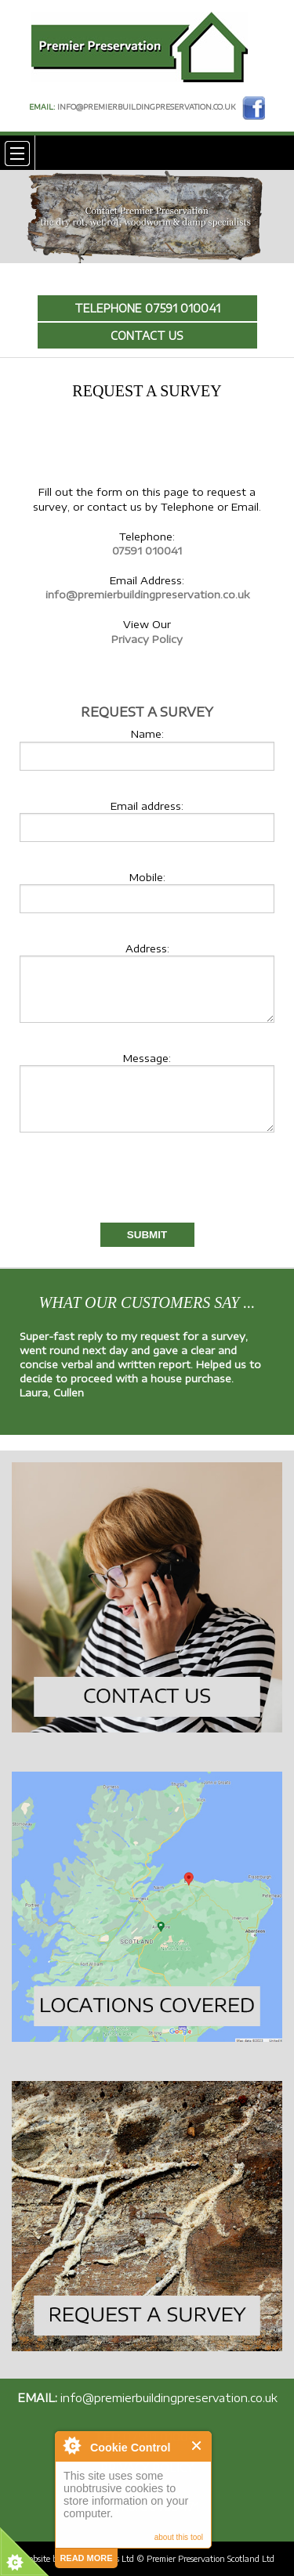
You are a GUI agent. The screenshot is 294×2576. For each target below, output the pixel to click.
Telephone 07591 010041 (147, 308)
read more (86, 2558)
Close (197, 2446)
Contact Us (147, 335)
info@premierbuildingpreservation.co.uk (146, 107)
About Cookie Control (71, 2445)
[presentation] (111, 1184)
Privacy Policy (147, 639)
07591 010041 (147, 550)
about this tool (178, 2537)
